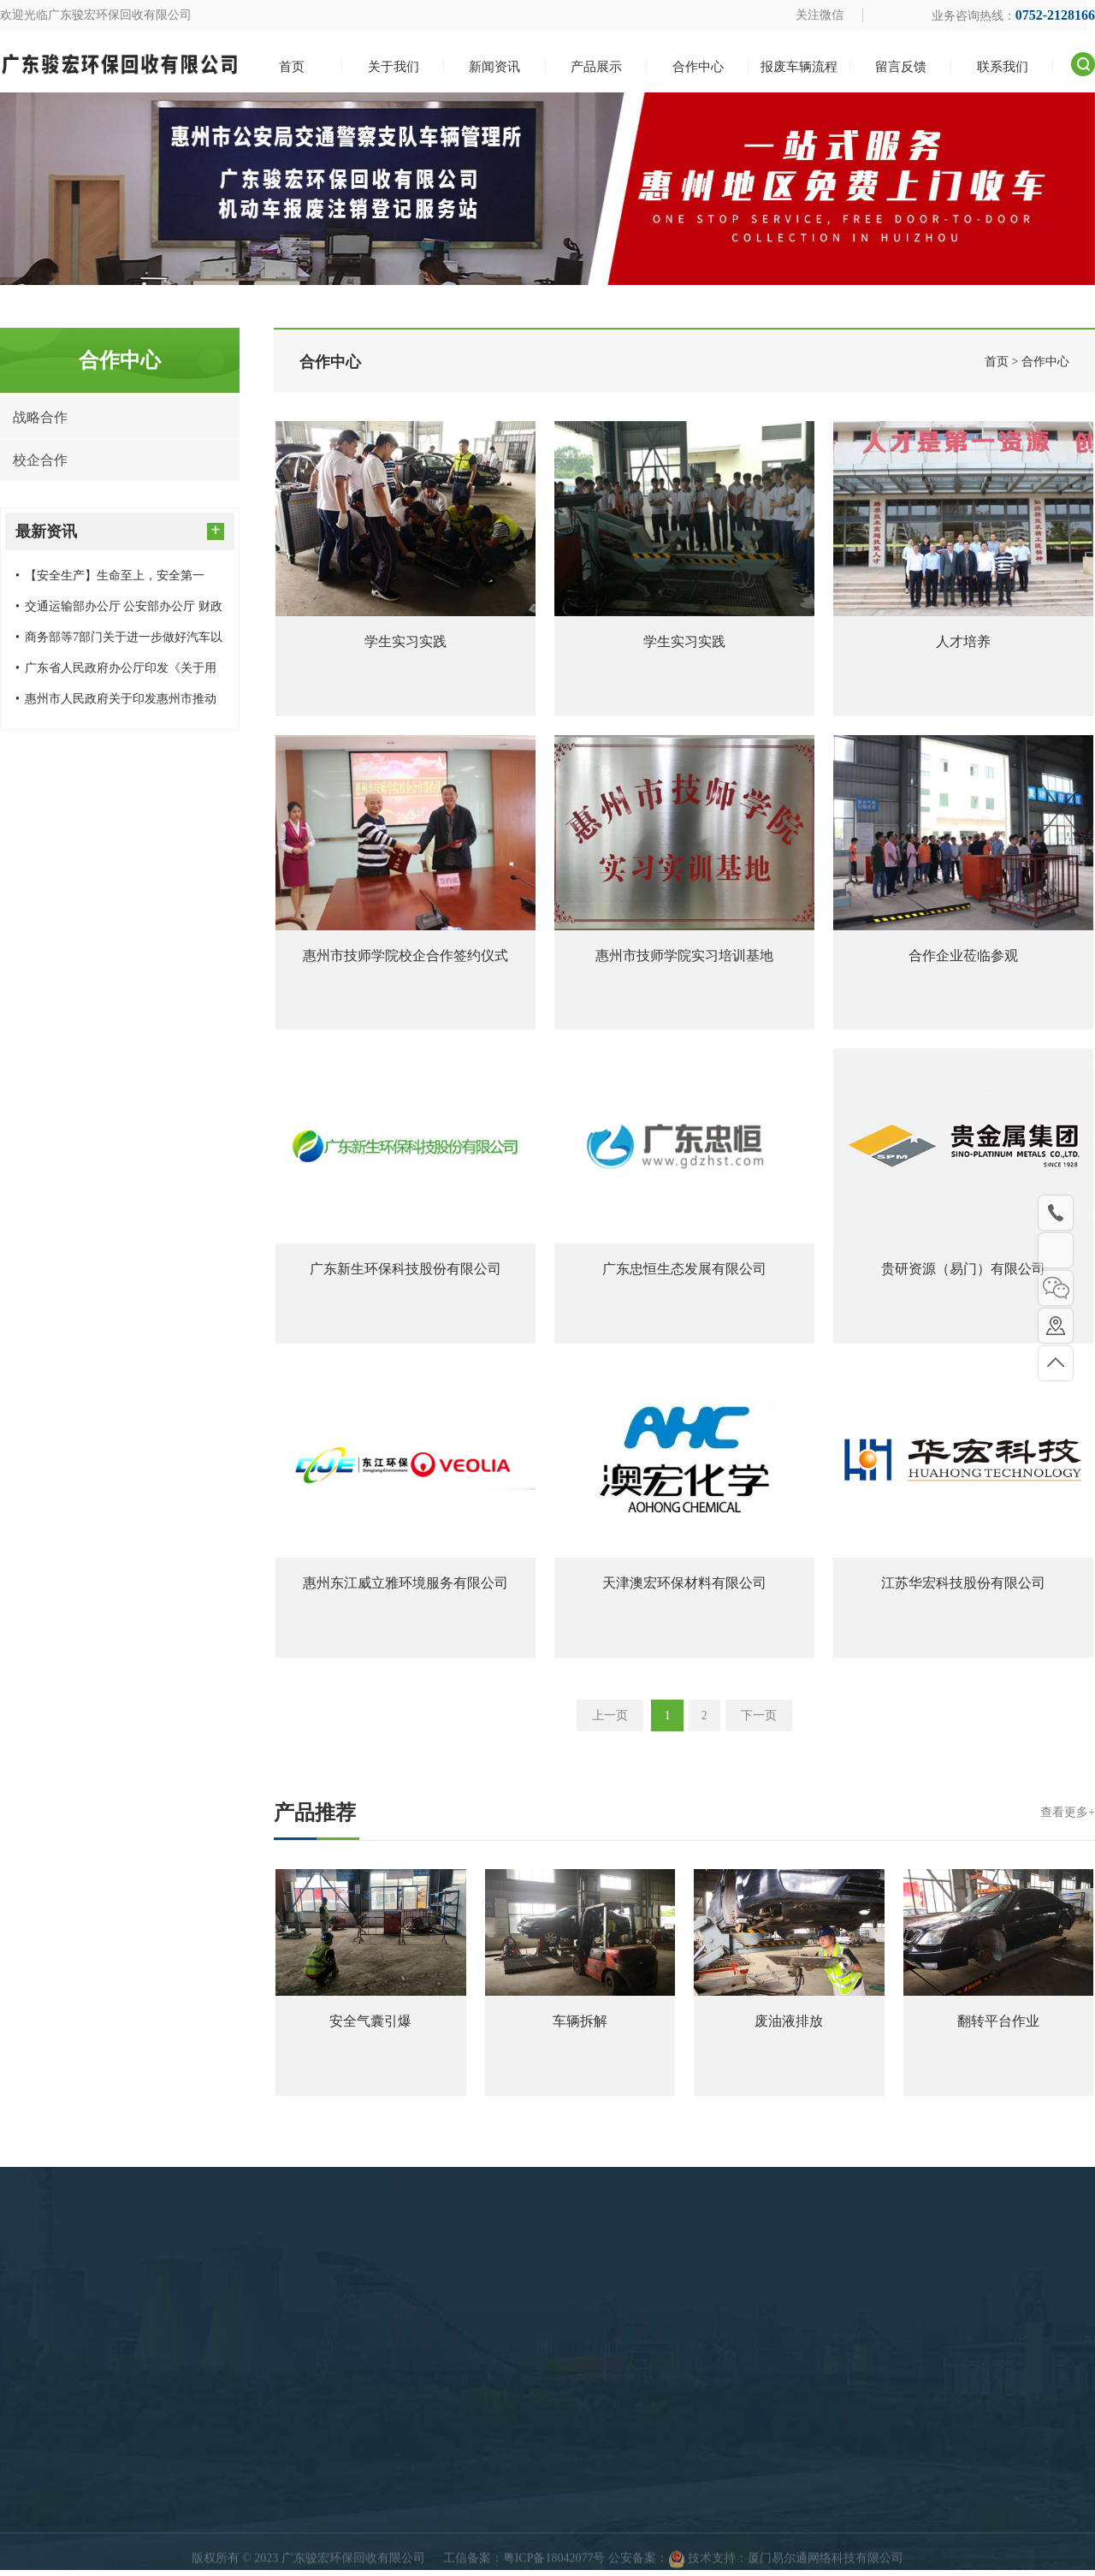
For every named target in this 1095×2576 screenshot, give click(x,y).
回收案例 (436, 2559)
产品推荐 (684, 1818)
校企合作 (40, 460)
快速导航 (680, 2522)
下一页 (760, 1719)
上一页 (608, 1719)
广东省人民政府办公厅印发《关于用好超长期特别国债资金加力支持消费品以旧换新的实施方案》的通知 (117, 673)
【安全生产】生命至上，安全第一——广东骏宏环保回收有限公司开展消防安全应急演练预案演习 (117, 580)
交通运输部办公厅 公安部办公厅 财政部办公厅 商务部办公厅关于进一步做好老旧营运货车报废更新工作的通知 (118, 611)
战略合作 (40, 417)
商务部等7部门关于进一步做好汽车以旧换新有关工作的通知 (118, 642)
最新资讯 (119, 530)
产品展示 (443, 2522)
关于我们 (673, 2559)
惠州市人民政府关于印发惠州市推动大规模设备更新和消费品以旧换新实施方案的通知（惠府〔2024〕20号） (117, 703)
